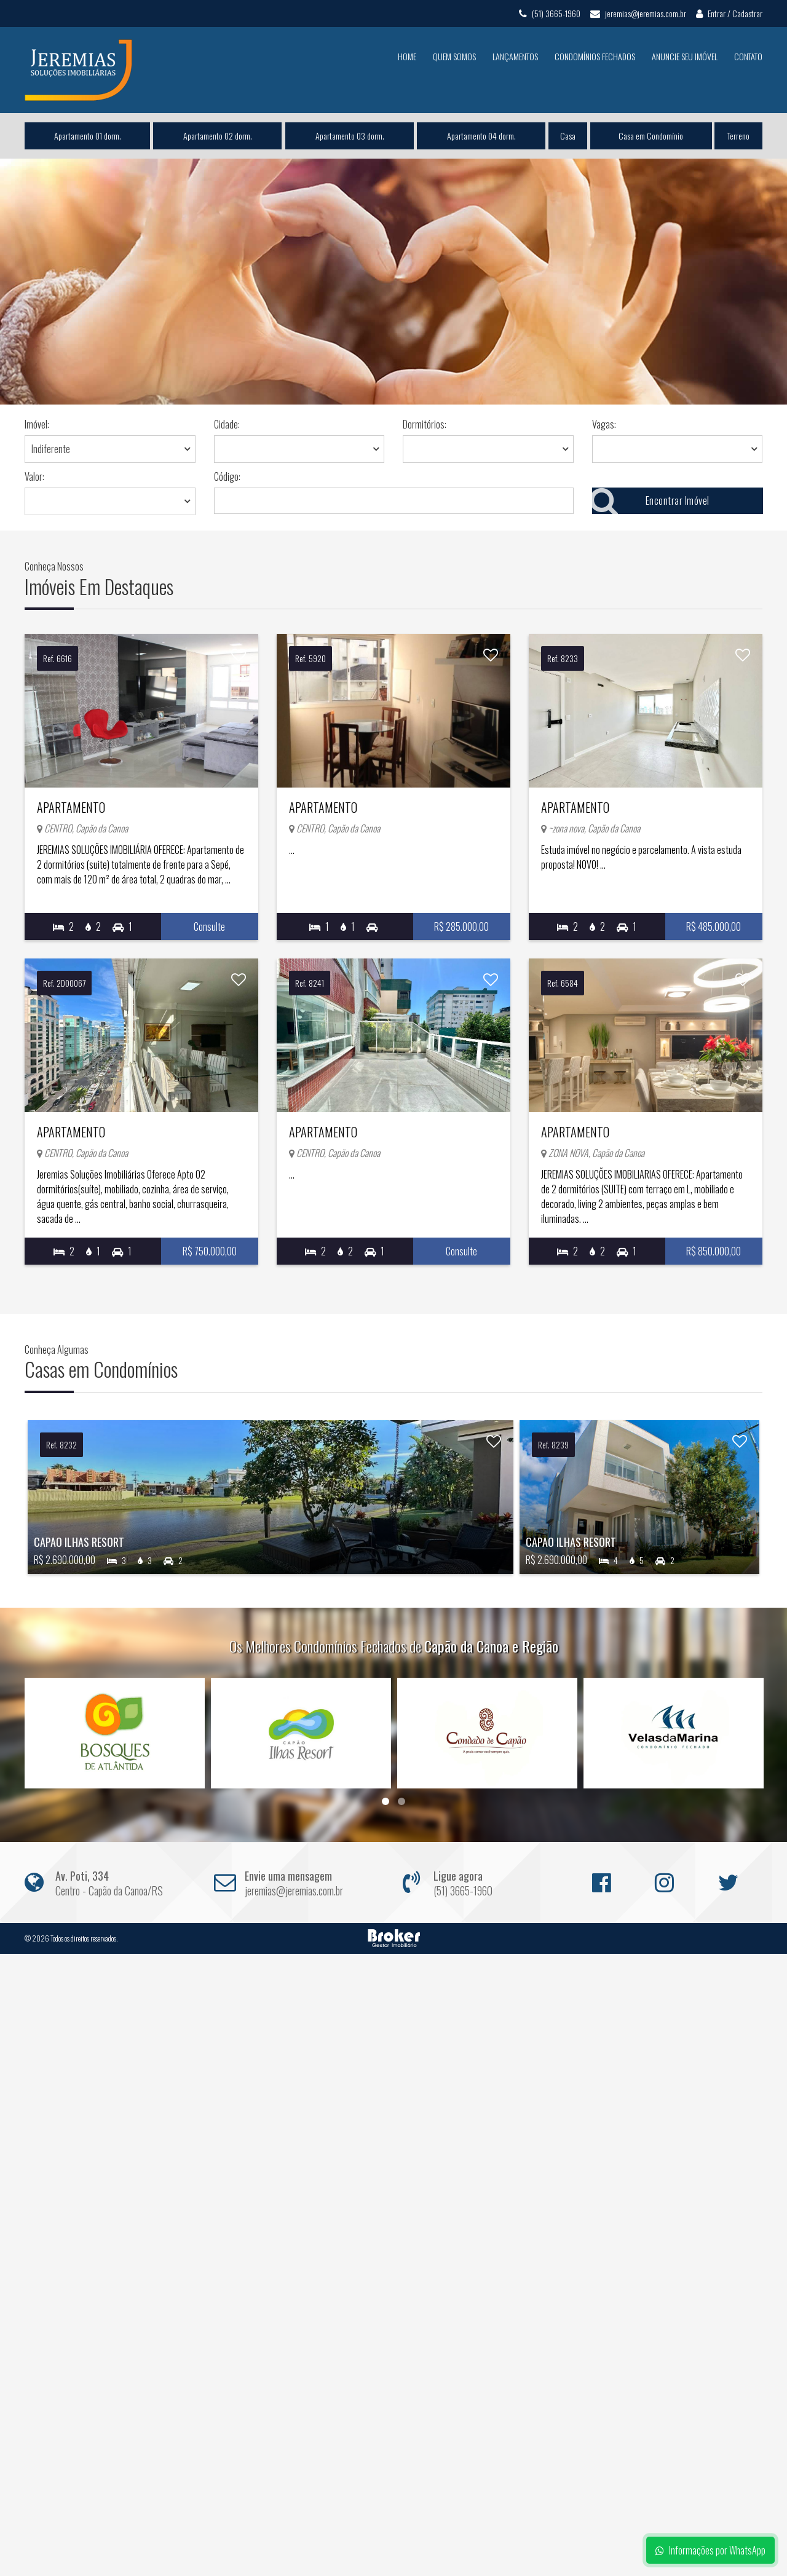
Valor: (34, 476)
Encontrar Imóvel (651, 501)
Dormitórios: (424, 424)
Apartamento (118, 794)
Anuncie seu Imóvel (685, 56)
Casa (567, 135)
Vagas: (604, 424)
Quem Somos (454, 56)
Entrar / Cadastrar (729, 13)
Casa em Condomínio (651, 135)
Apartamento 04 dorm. (481, 135)
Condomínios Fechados (595, 56)
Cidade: (227, 424)
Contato (748, 56)
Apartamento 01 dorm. (87, 135)
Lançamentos (515, 56)
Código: (227, 476)
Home (407, 56)
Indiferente (50, 448)
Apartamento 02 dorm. (217, 135)
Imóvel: (37, 424)
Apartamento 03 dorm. (349, 135)
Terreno (738, 135)
